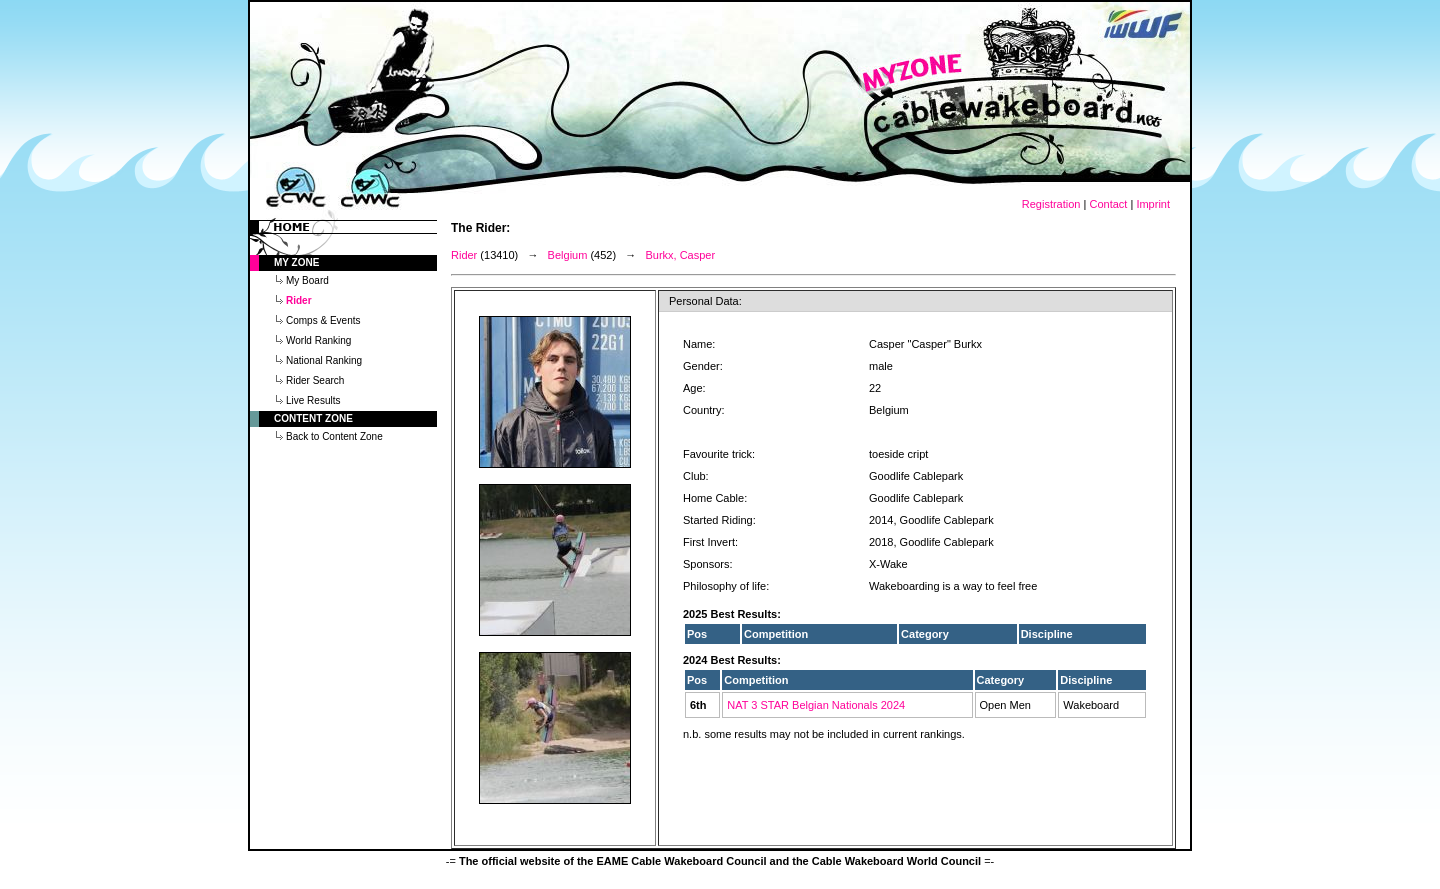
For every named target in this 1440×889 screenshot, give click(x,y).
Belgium (568, 255)
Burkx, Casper (680, 255)
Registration (1051, 204)
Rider (464, 255)
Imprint (1153, 204)
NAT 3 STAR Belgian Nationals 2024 (816, 705)
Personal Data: (705, 301)
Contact (1108, 204)
